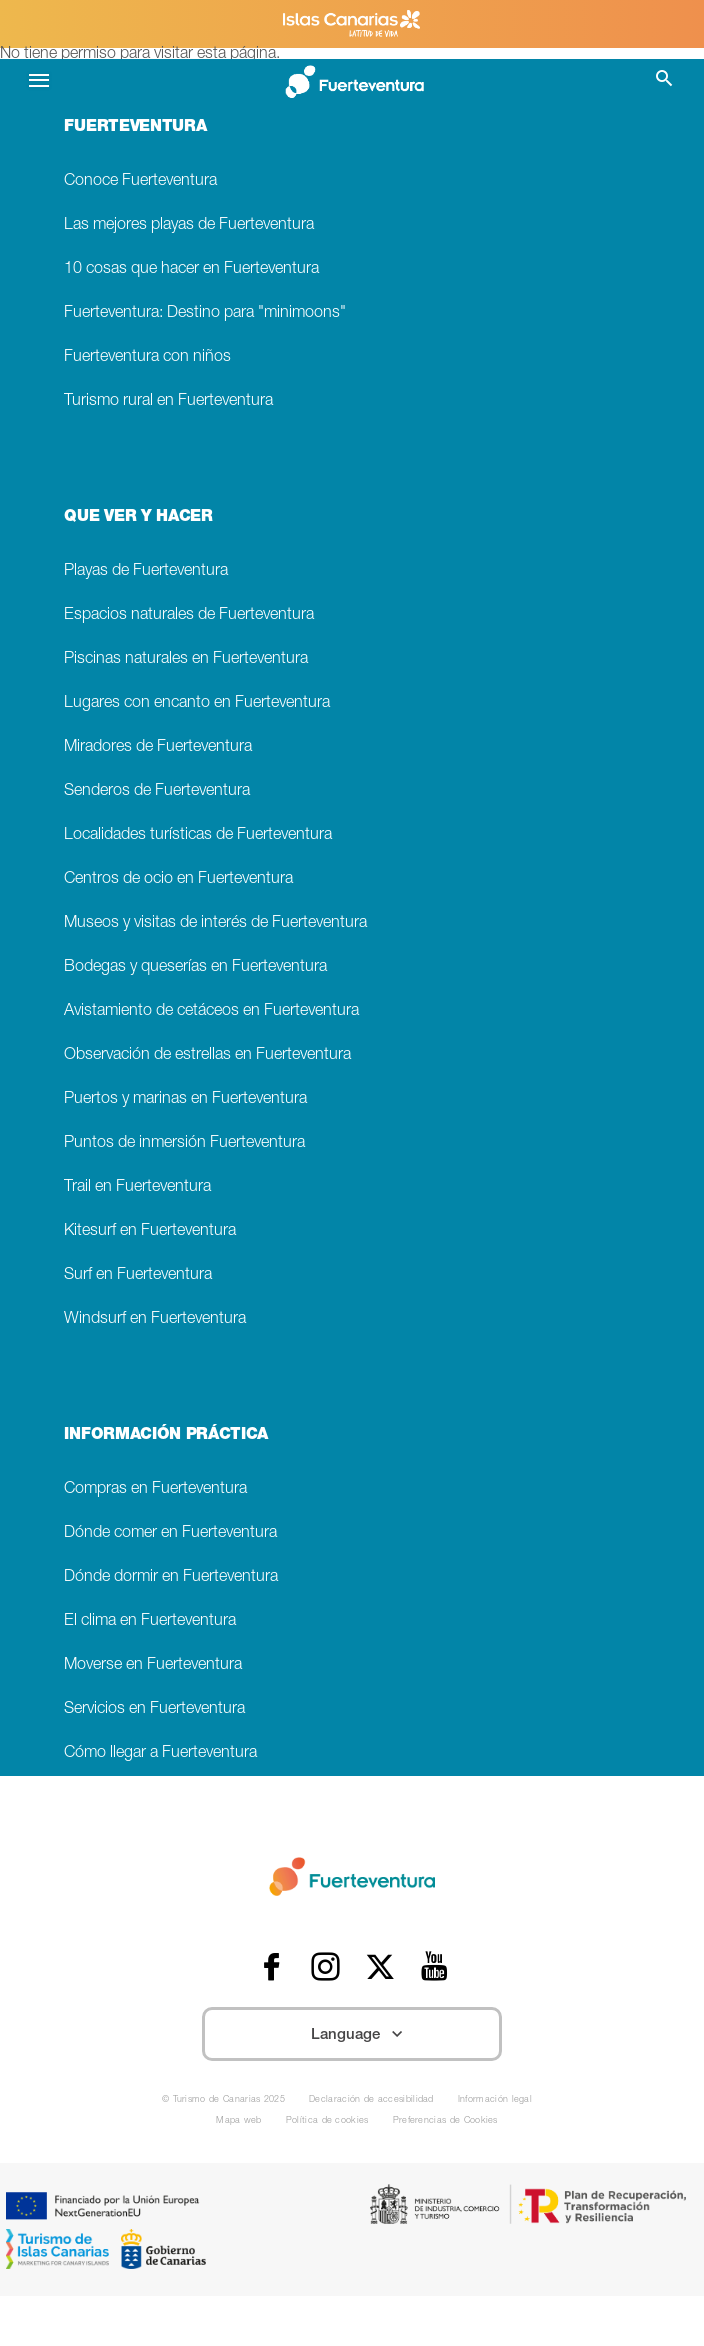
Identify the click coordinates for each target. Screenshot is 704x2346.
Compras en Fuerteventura (155, 1489)
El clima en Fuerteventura (150, 1621)
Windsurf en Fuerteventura (155, 1319)
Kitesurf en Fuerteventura (150, 1231)
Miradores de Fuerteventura (158, 747)
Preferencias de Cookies (445, 2121)
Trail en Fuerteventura (137, 1187)
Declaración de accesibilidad (371, 2100)
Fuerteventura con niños (147, 357)
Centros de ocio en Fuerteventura (178, 879)
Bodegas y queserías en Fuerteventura (195, 967)
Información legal (495, 2100)
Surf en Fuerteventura (138, 1275)
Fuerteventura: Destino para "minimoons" (205, 313)
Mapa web (239, 2121)
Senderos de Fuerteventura (157, 791)
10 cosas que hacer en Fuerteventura (191, 269)
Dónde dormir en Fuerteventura (171, 1577)
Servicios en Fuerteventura (154, 1709)
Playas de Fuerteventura (146, 571)
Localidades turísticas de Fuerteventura (198, 835)
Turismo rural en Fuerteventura (168, 401)
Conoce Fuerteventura (140, 181)
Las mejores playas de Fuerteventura (189, 225)
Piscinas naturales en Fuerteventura (186, 659)
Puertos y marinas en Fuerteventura (185, 1099)
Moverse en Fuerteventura (153, 1665)
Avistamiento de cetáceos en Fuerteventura (211, 1011)
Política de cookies (327, 2121)
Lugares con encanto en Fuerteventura (197, 703)
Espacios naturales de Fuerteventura (189, 615)
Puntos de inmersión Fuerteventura (184, 1143)
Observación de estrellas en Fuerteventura (207, 1055)
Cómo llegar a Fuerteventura (160, 1753)
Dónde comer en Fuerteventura (170, 1533)
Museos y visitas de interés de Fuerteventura (215, 923)
